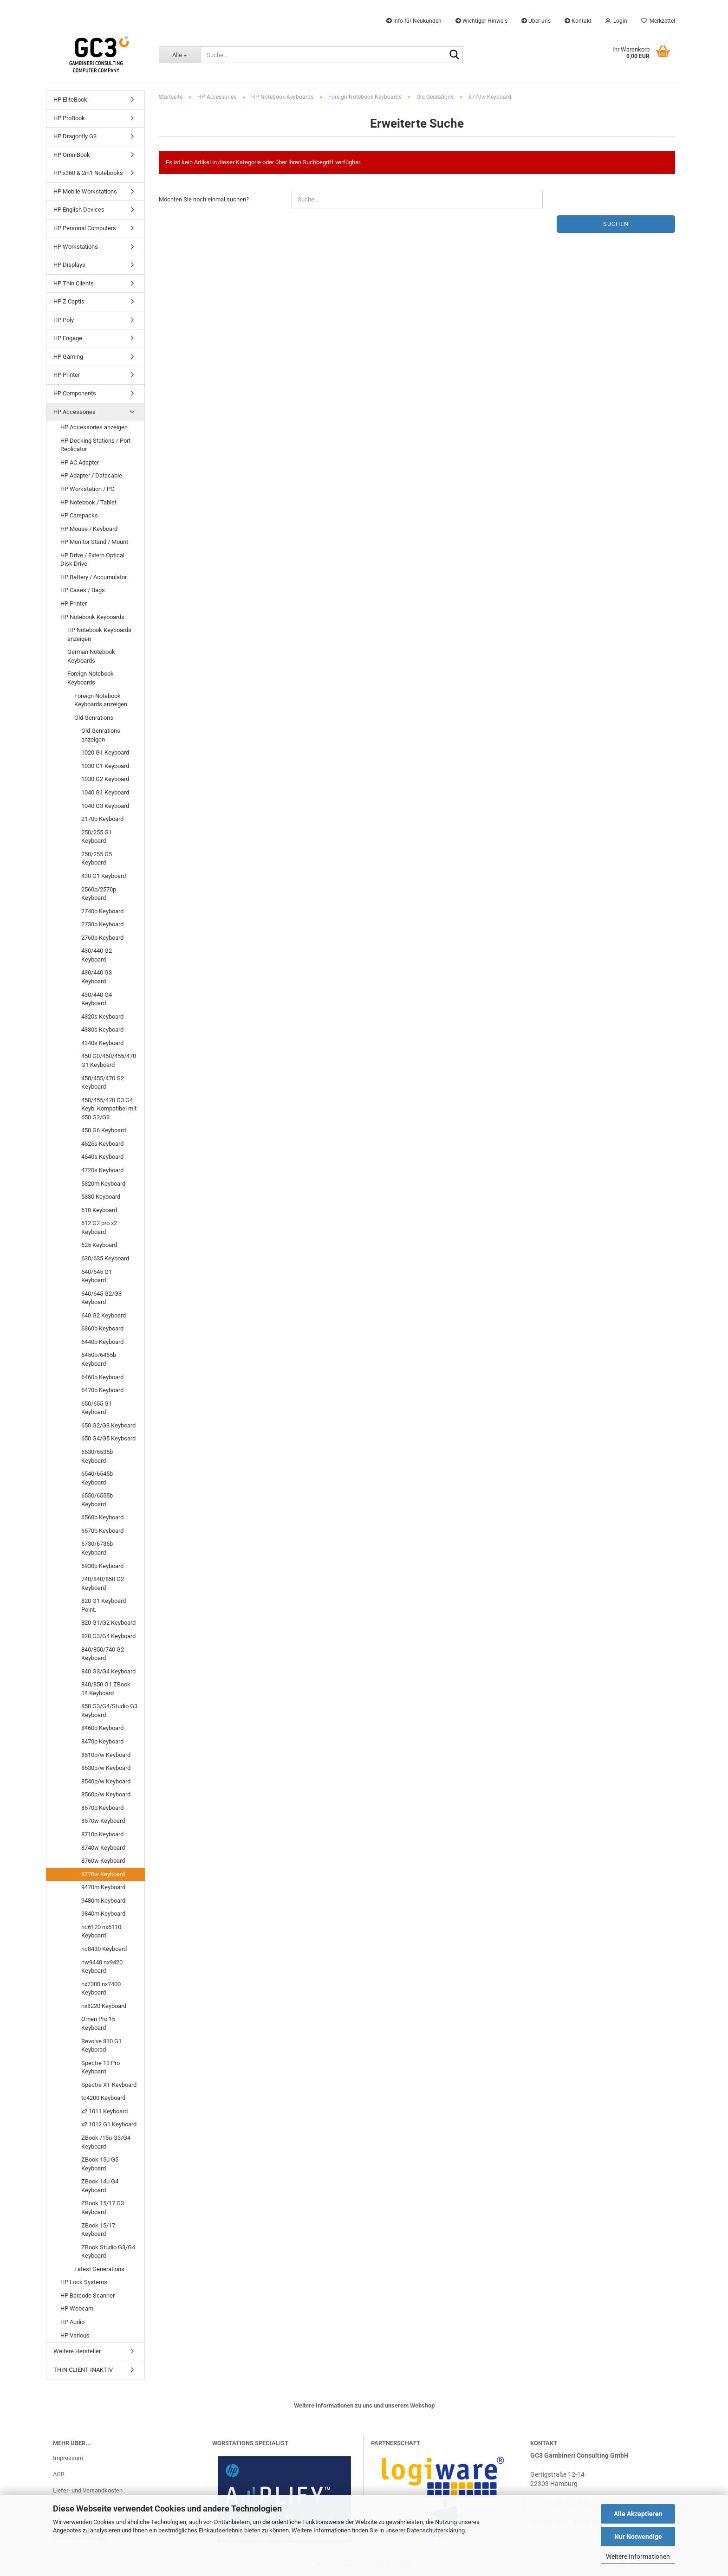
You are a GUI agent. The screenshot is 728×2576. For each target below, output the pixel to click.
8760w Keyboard (103, 1860)
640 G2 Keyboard (103, 1315)
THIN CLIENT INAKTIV (83, 2369)
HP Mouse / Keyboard (88, 528)
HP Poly (63, 319)
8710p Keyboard (102, 1834)
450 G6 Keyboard (103, 1130)
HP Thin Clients (73, 283)
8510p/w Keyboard (105, 1754)
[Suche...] (179, 54)
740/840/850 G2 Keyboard (102, 1583)
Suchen (616, 223)
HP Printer (66, 374)
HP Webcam (76, 2308)
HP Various (75, 2335)
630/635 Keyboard (105, 1258)
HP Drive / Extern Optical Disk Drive (92, 560)
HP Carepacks (79, 515)
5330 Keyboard (100, 1196)
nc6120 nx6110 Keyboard (101, 1931)
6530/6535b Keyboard (97, 1456)
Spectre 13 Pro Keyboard (100, 2067)
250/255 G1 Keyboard (96, 837)
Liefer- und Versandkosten (88, 2490)
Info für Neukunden (414, 21)
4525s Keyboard (102, 1143)
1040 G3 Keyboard (105, 805)
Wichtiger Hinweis (481, 21)
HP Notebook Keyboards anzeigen (99, 634)
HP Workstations (75, 246)
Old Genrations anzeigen (100, 735)
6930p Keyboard (102, 1565)
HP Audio (72, 2321)
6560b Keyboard (102, 1517)
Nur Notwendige (638, 2536)
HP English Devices (78, 209)
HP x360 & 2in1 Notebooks (88, 172)
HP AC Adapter (79, 462)
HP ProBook (69, 118)
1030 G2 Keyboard (105, 778)
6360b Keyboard (102, 1328)
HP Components (74, 393)
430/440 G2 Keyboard (96, 955)
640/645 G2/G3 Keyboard (101, 1298)
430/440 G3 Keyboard (96, 977)
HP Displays (69, 264)
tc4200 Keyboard (103, 2097)
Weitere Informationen (638, 2556)
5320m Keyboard (103, 1183)
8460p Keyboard (102, 1727)
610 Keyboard (99, 1210)
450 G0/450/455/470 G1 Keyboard (108, 1060)
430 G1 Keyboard (103, 875)
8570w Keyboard (103, 1820)
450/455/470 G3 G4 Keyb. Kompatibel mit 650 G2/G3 (108, 1109)
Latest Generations (99, 2269)
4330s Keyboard (102, 1029)
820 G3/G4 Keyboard (108, 1636)
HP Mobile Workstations (85, 191)
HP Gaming (68, 356)
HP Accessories (74, 411)
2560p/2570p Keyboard (98, 894)
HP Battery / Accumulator (93, 577)
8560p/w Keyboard (105, 1794)
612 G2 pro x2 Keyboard (99, 1227)
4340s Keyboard (102, 1042)
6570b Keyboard (102, 1530)
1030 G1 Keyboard (105, 765)
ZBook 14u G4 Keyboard (99, 2186)
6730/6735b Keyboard (97, 1548)
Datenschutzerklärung (436, 2530)
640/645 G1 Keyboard (96, 1276)
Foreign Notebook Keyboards (90, 678)
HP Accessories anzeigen (94, 427)
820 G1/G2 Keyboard (108, 1622)
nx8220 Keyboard (103, 2005)
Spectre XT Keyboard (108, 2084)
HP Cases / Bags (82, 590)
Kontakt (578, 21)
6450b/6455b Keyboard (98, 1359)
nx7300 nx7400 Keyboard (101, 1988)
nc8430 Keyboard (104, 1948)
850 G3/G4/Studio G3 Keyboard (109, 1710)
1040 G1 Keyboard (105, 792)
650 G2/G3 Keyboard (108, 1425)
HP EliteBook (70, 99)
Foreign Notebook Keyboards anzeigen (100, 700)
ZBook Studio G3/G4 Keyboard (108, 2252)
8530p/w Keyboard (105, 1767)
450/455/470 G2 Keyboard (102, 1083)
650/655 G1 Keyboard (96, 1408)
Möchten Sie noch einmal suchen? (204, 199)
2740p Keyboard (102, 911)
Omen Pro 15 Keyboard (98, 2023)
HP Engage (67, 338)
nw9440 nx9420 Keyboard (102, 1967)
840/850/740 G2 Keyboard (102, 1654)
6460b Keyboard (102, 1377)
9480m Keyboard (103, 1900)
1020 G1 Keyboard (105, 752)
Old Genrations (93, 717)
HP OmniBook (71, 154)
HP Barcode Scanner (87, 2295)
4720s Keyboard (102, 1170)
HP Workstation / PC (87, 488)
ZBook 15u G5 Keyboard (99, 2164)
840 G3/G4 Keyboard (108, 1671)
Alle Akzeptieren (638, 2514)
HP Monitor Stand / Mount (94, 541)
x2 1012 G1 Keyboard (108, 2124)
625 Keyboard (99, 1244)
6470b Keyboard (102, 1390)
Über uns (536, 21)
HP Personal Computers (84, 228)
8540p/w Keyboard (105, 1781)
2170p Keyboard (102, 818)
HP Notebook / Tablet (88, 502)
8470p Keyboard (102, 1741)
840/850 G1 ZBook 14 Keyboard (105, 1689)
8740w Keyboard (103, 1847)
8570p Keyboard (102, 1807)
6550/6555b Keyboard (97, 1500)
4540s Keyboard (102, 1156)
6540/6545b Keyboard (97, 1478)
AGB (59, 2474)
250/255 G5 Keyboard (96, 858)
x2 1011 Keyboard (104, 2111)
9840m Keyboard (103, 1913)
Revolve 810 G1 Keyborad (101, 2045)
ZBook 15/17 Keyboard (98, 2230)
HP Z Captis (68, 301)
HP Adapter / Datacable (91, 475)
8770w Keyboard (103, 1874)
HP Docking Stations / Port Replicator (95, 445)
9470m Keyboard (103, 1887)
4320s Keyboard (102, 1016)
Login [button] (616, 21)
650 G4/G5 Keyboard (108, 1438)
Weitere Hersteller (77, 2351)
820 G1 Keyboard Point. (103, 1605)
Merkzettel (658, 21)
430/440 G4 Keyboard (96, 999)
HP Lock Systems (83, 2282)
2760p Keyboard (102, 937)
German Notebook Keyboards (91, 656)
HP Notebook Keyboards (92, 616)
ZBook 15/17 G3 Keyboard (102, 2207)
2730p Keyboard (102, 924)
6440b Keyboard (102, 1341)
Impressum (68, 2457)
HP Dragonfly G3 (75, 136)
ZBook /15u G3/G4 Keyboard (105, 2142)
